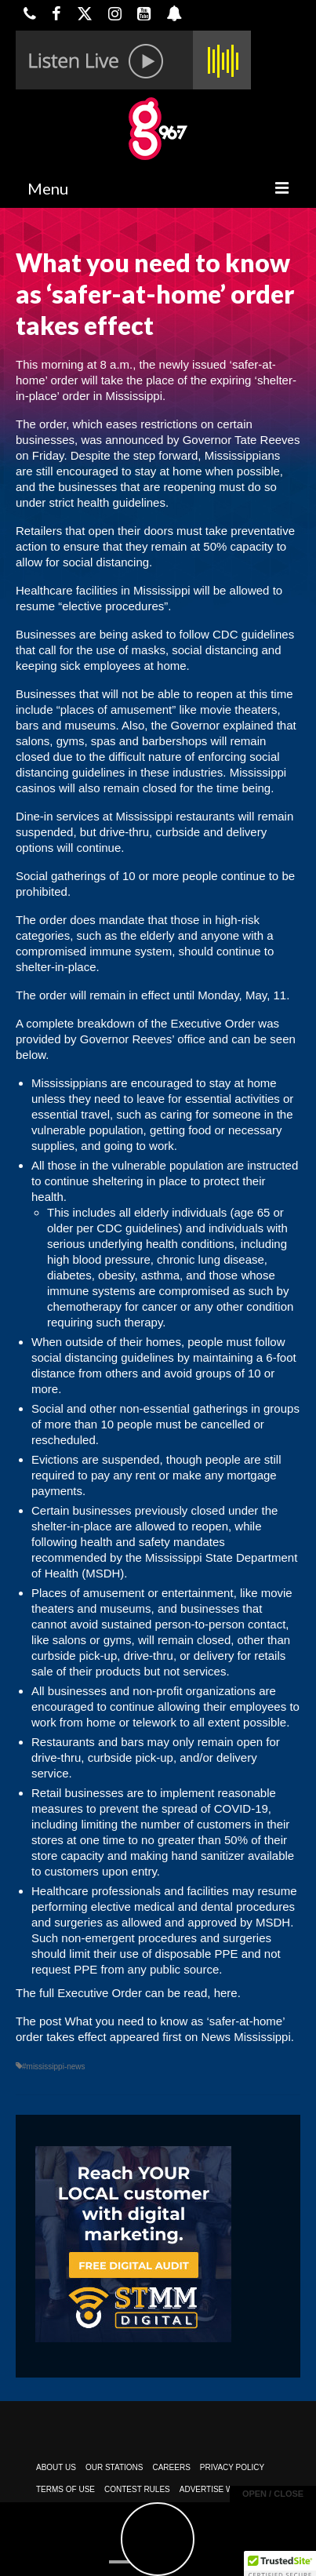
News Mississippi (246, 2036)
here (226, 1992)
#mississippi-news (53, 2066)
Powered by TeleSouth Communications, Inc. (167, 2533)
